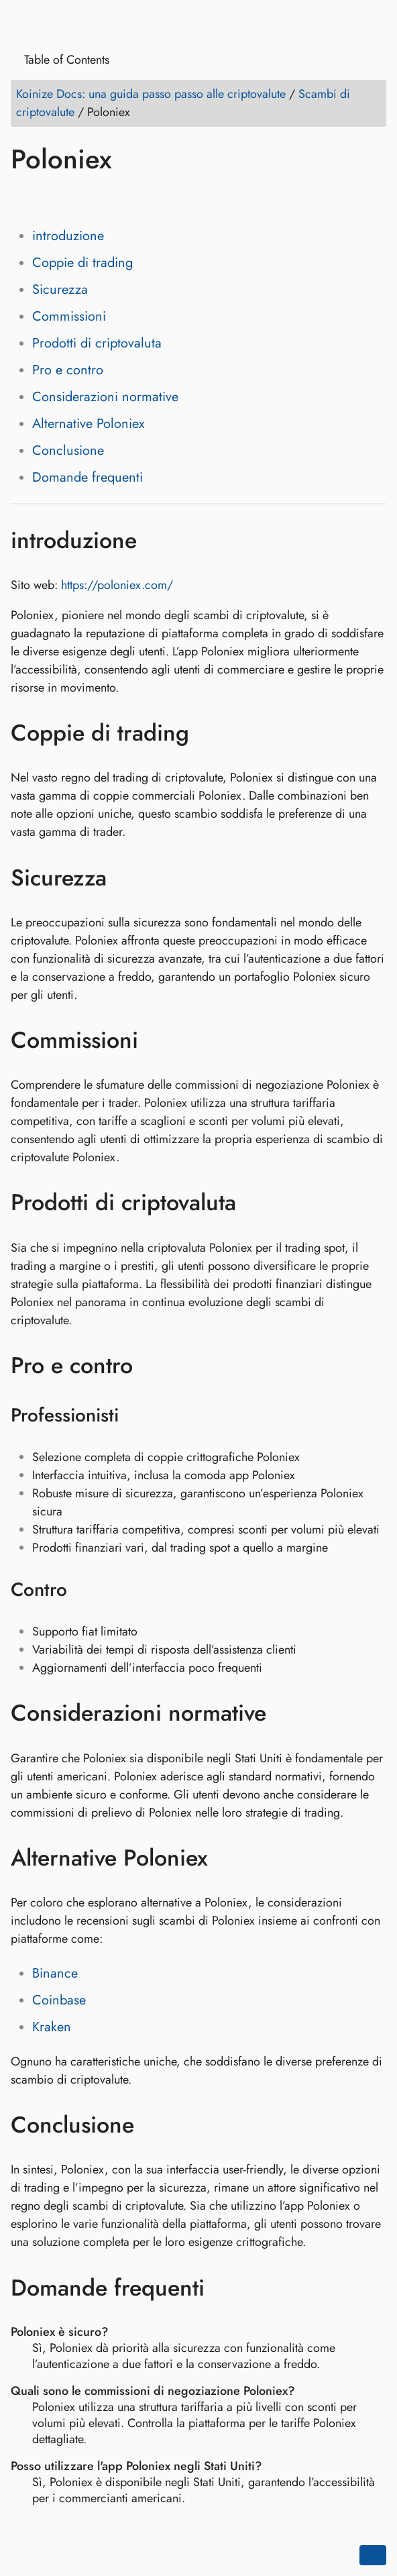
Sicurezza (60, 289)
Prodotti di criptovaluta (97, 343)
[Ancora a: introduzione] (156, 540)
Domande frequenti (87, 477)
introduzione (68, 236)
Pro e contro (67, 370)
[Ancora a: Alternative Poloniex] (227, 1857)
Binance (55, 1973)
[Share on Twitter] (49, 198)
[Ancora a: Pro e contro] (152, 1365)
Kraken (51, 2027)
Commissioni (69, 316)
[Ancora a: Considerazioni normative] (286, 1713)
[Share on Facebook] (23, 198)
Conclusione (68, 450)
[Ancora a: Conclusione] (153, 2125)
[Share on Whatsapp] (125, 198)
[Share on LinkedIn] (74, 198)
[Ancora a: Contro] (84, 1590)
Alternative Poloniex (88, 423)
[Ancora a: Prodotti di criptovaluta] (255, 1203)
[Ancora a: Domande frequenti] (224, 2287)
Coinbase (59, 2000)
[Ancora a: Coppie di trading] (208, 733)
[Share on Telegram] (151, 198)
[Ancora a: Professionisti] (136, 1415)
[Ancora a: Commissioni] (158, 1040)
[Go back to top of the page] (372, 2555)
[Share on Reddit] (100, 198)
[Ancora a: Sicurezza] (126, 877)
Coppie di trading (82, 262)
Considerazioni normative (105, 397)
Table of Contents (62, 60)
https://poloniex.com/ (117, 585)
